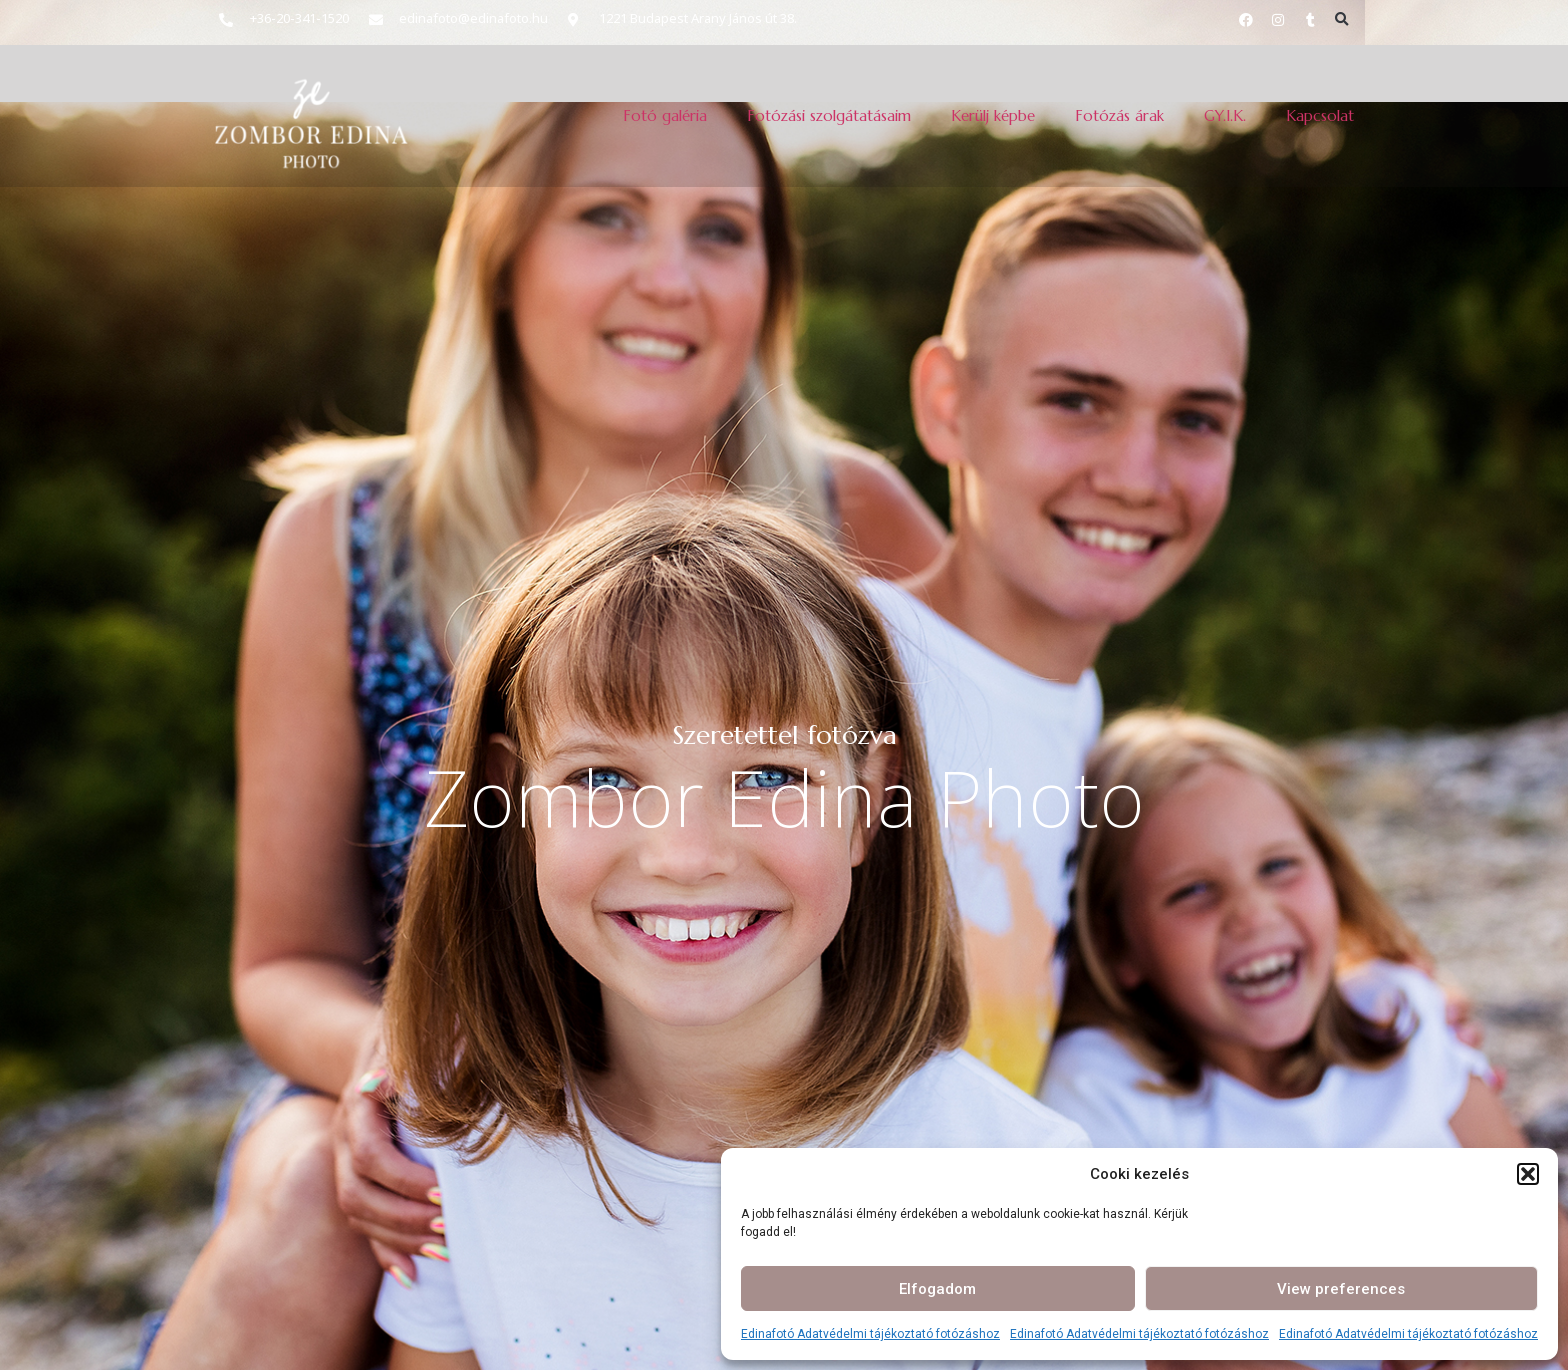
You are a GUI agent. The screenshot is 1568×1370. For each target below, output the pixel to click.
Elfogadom (937, 1289)
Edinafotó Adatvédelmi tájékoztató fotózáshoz (870, 1334)
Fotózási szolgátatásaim (829, 115)
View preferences (1341, 1289)
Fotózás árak (1119, 115)
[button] (1528, 1174)
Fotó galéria (665, 115)
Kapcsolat (1320, 115)
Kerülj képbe (993, 115)
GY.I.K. (1225, 115)
